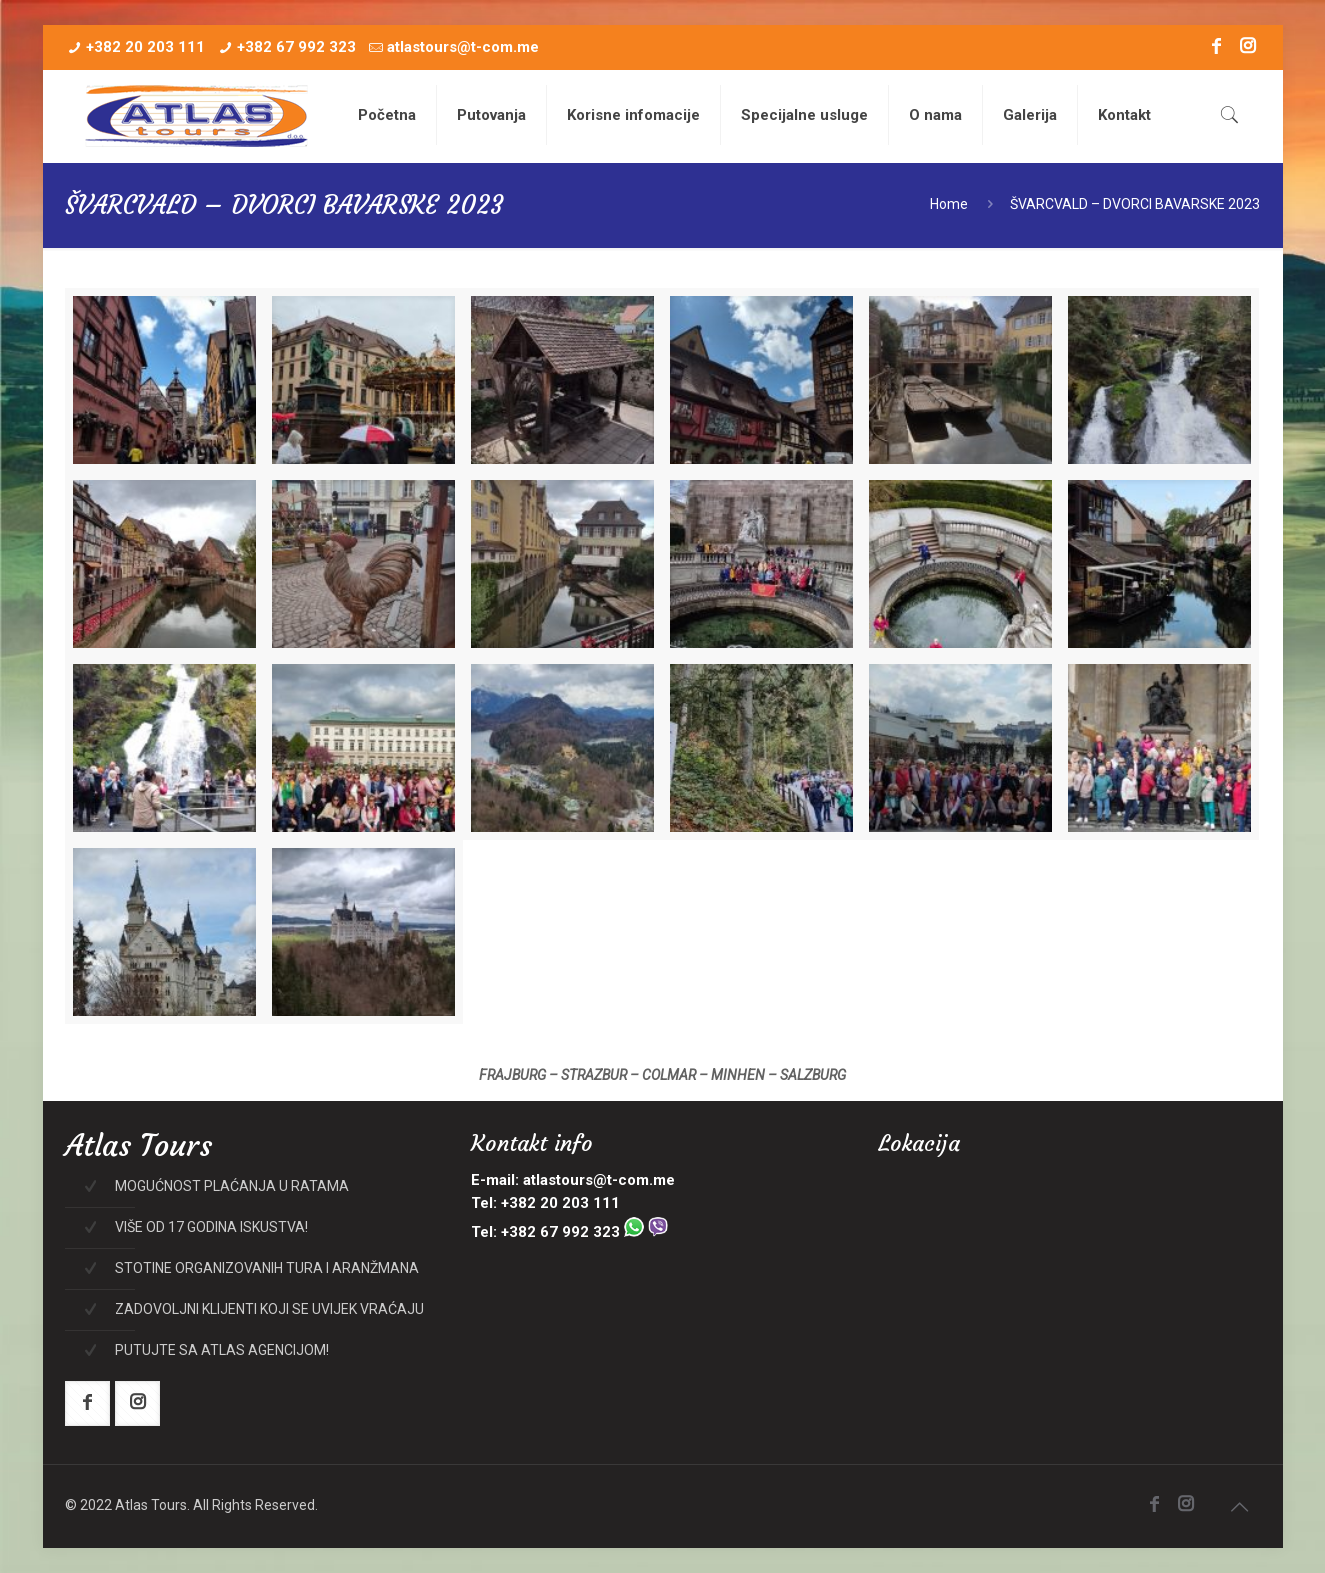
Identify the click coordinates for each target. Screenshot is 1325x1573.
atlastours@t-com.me (463, 47)
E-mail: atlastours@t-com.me (573, 1180)
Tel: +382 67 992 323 (569, 1232)
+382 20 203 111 (145, 47)
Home (949, 204)
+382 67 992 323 (296, 47)
